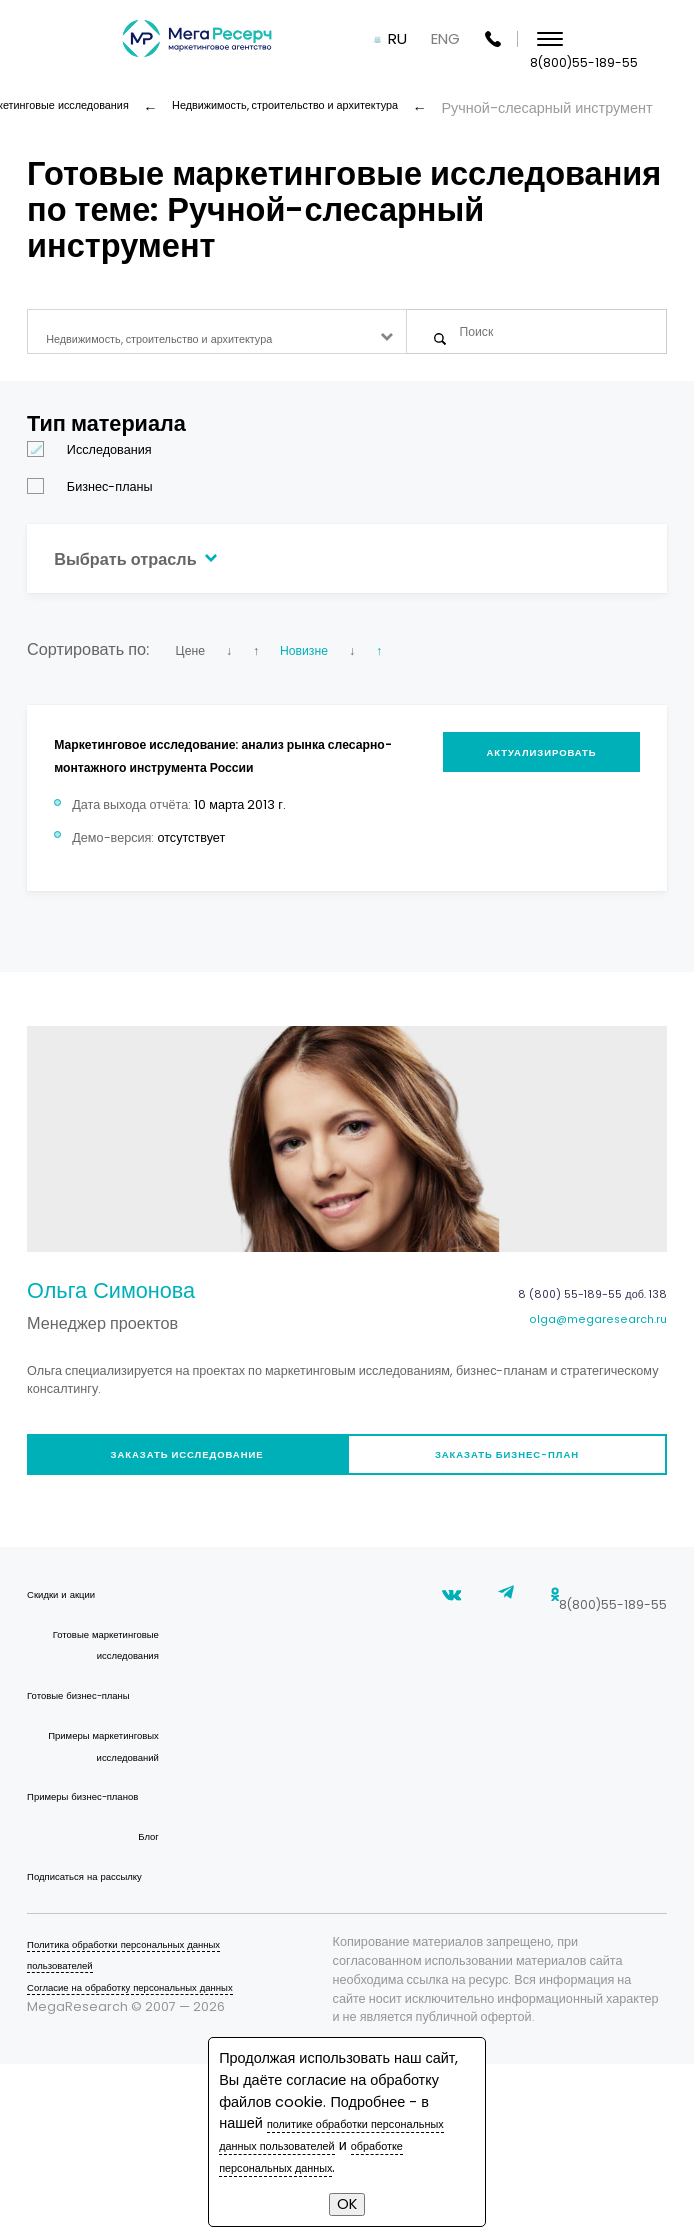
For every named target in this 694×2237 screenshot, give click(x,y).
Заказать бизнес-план (513, 1501)
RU (493, 39)
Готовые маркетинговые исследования (114, 1709)
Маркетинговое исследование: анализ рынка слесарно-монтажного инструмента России (207, 782)
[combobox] (217, 339)
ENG (541, 39)
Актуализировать (528, 773)
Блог (145, 1976)
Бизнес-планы (96, 502)
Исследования (96, 465)
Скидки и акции (71, 1647)
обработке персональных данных (343, 2167)
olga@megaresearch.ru (581, 1364)
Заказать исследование (180, 1501)
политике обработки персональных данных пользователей (346, 2134)
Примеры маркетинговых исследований (114, 1853)
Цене (195, 664)
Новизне (343, 664)
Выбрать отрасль (157, 572)
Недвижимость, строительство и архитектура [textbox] (197, 339)
